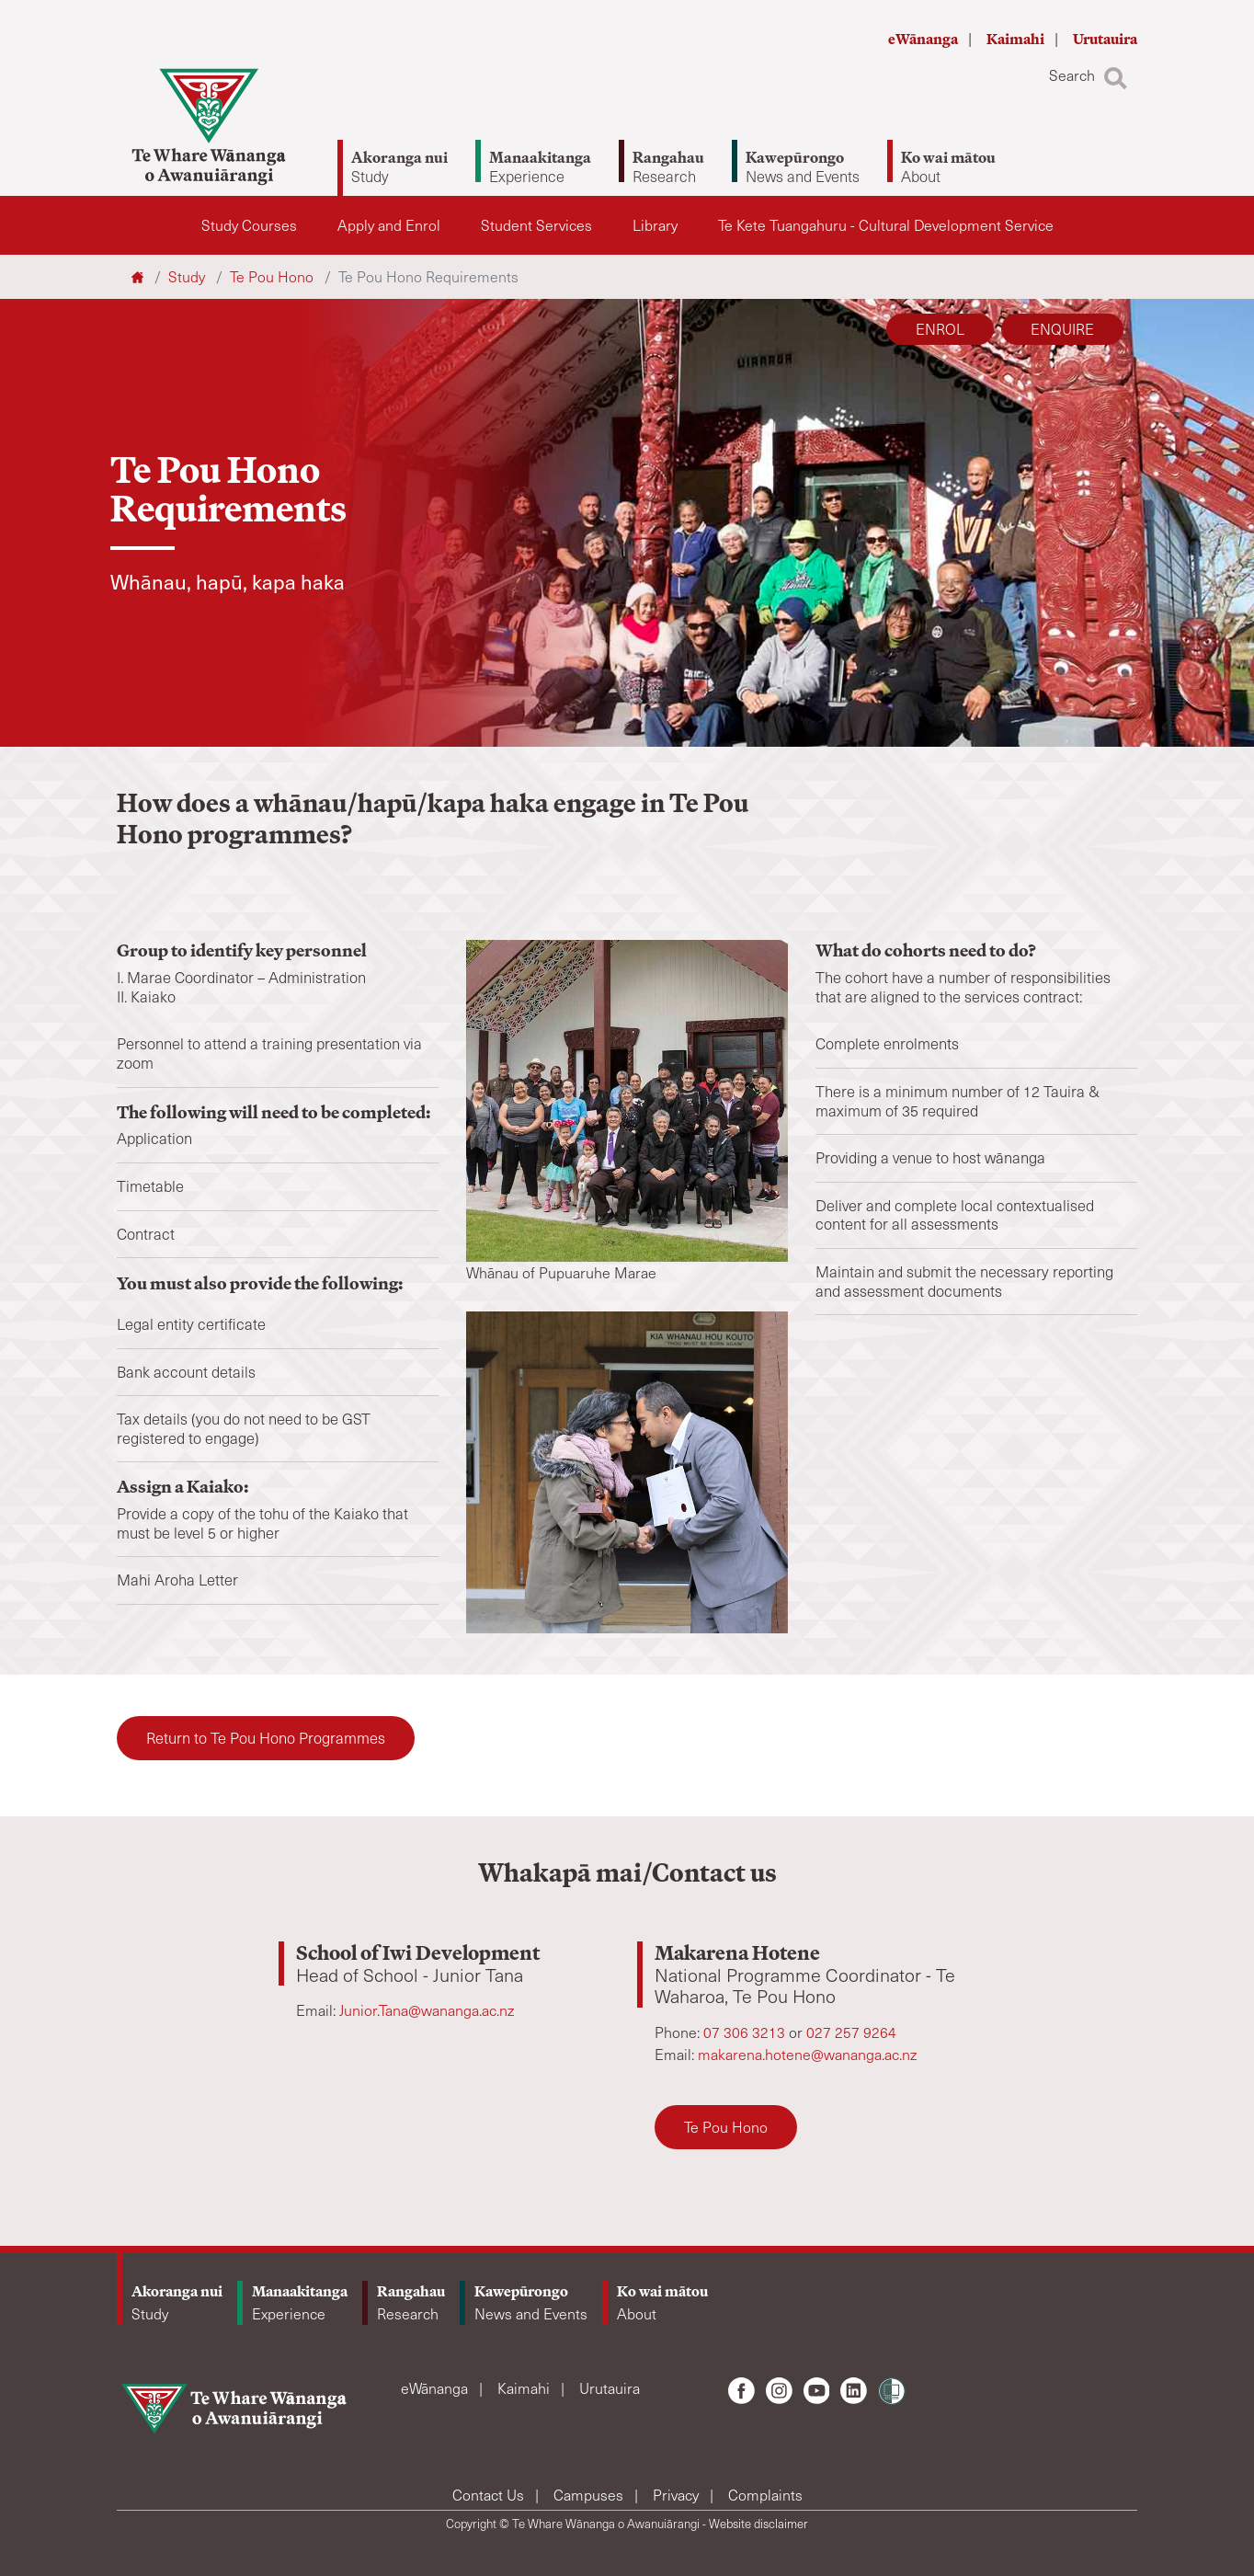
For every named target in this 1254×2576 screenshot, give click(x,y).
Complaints (765, 2494)
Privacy (677, 2494)
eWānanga (924, 39)
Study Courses (249, 225)
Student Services (536, 225)
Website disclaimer (758, 2523)
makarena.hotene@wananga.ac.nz (807, 2054)
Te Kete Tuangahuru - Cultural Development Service (886, 225)
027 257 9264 (851, 2032)
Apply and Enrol (388, 225)
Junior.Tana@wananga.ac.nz (426, 2010)
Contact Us (490, 2494)
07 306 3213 (746, 2032)
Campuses (590, 2494)
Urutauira (1105, 39)
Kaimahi (1016, 39)
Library (655, 225)
